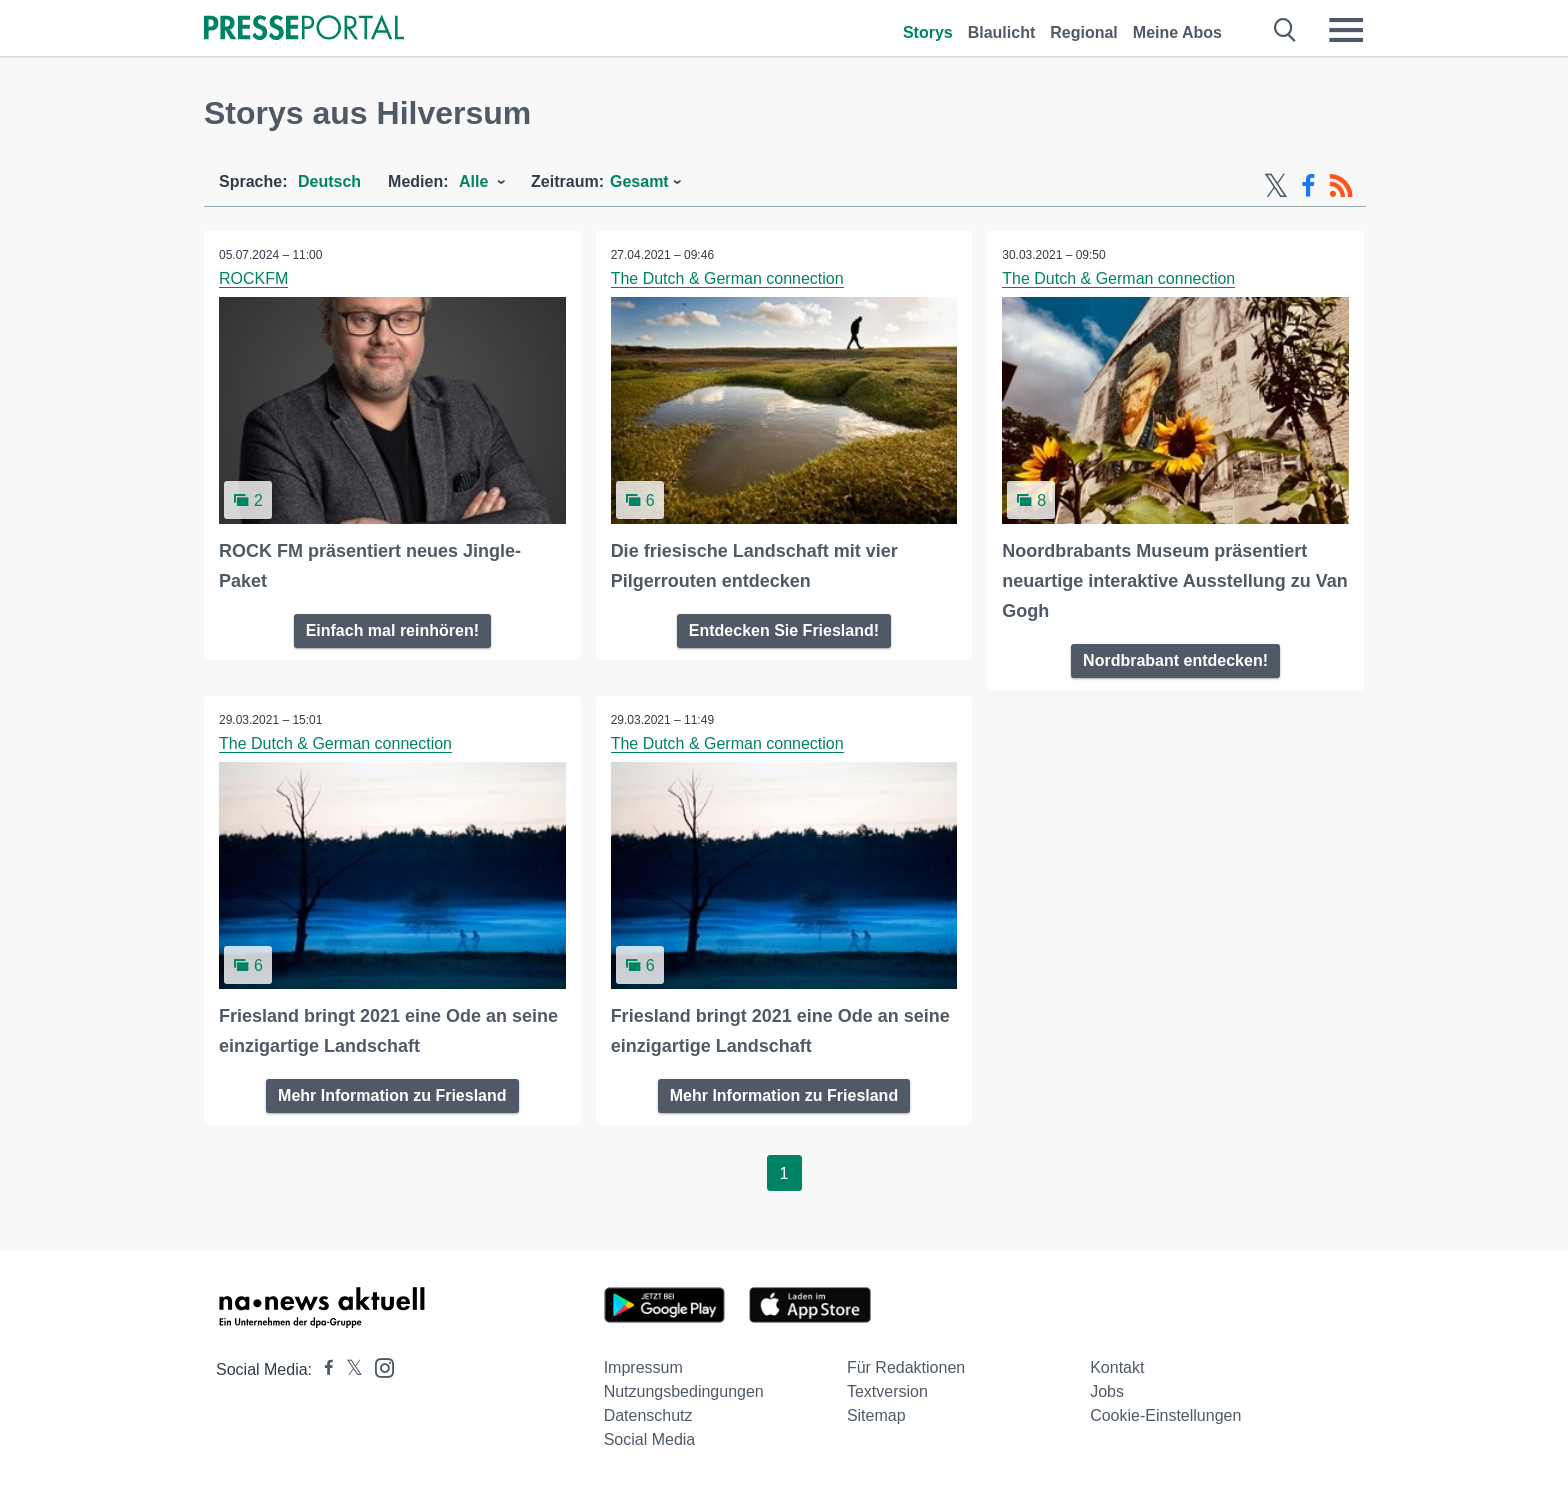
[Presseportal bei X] (348, 1369)
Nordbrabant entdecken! (1175, 660)
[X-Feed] (1276, 186)
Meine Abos (1177, 32)
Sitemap (876, 1415)
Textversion (887, 1391)
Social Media (650, 1439)
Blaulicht (1002, 32)
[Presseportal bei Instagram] (378, 1366)
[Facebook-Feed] (1308, 186)
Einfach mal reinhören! (392, 630)
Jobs (1107, 1391)
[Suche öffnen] (1285, 30)
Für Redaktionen (906, 1367)
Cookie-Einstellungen (1165, 1415)
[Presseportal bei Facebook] (323, 1369)
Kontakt (1117, 1367)
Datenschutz (648, 1415)
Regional (1084, 32)
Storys (928, 32)
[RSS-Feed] (1341, 186)
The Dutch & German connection (727, 278)
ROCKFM (253, 278)
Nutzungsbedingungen (684, 1391)
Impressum (643, 1367)
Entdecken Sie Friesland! (784, 630)
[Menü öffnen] (1346, 30)
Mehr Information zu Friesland (392, 1095)
